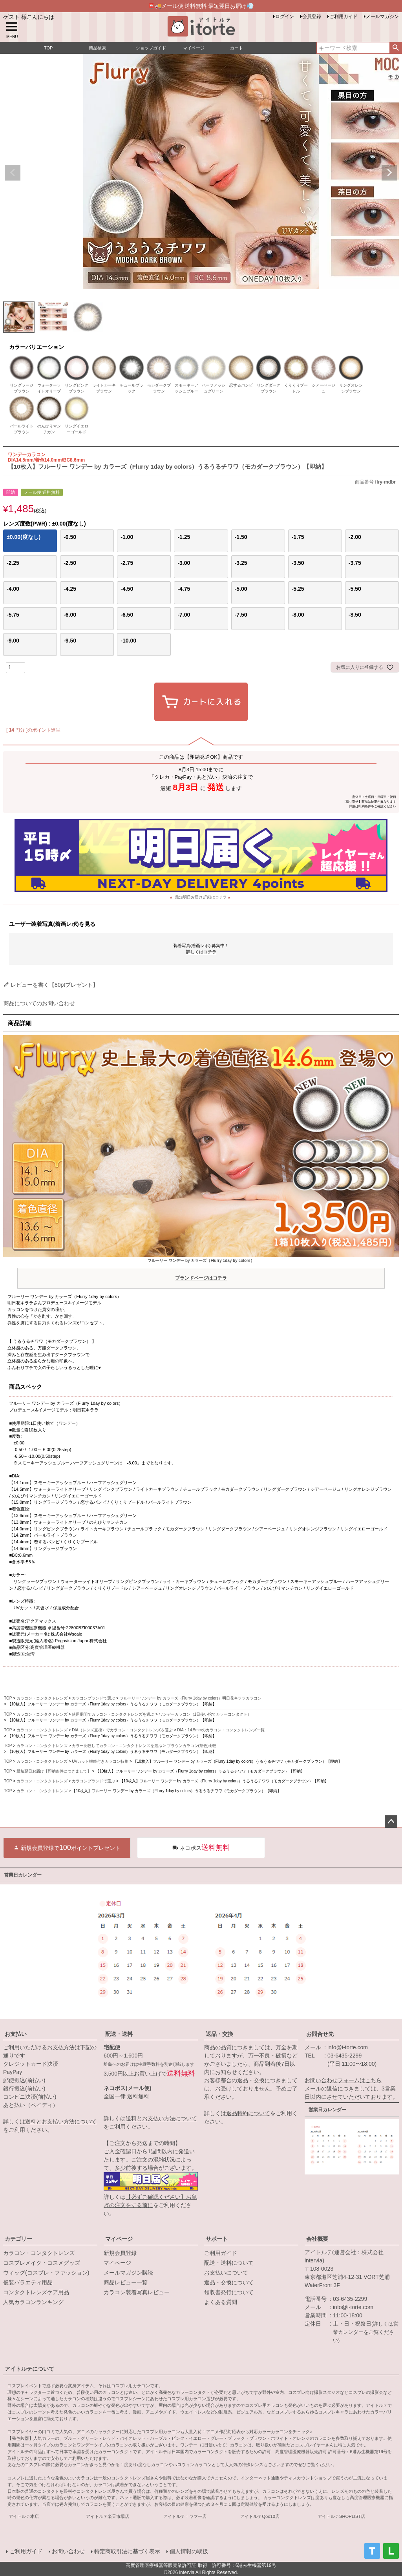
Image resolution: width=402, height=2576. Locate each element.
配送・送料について (229, 2263)
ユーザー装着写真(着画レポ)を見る (52, 924)
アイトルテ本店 (24, 2516)
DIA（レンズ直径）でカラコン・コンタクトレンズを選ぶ (122, 1730)
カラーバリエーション (36, 347)
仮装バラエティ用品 (28, 2282)
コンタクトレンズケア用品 (36, 2292)
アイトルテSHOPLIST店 (341, 2516)
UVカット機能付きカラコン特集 (100, 1761)
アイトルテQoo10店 (260, 2516)
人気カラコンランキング (33, 2302)
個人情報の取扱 (189, 2551)
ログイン (284, 16)
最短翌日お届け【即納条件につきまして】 (53, 1771)
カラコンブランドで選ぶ (93, 1698)
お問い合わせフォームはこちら (343, 2080)
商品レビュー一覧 (126, 2282)
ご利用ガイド (343, 16)
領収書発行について (229, 2292)
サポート (217, 2239)
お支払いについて (226, 2272)
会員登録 (311, 16)
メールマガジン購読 (128, 2272)
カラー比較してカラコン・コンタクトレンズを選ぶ (117, 1746)
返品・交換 (219, 2034)
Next (389, 173)
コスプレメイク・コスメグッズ (41, 2263)
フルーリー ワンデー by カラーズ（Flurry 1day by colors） (201, 1271)
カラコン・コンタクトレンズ (42, 1698)
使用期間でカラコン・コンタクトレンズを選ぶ (113, 1714)
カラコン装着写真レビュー (137, 2292)
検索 (395, 47)
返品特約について (248, 2113)
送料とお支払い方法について (61, 2121)
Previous (12, 173)
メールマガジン (382, 16)
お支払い (16, 2034)
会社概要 (317, 2239)
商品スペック (25, 1387)
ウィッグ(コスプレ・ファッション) (46, 2272)
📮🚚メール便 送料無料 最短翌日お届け (201, 5)
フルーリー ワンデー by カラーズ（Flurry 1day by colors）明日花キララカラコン (191, 1698)
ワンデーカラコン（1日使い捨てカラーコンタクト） (205, 1714)
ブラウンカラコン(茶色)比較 (192, 1746)
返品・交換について (229, 2282)
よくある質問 (220, 2302)
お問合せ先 (320, 2034)
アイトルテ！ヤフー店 (184, 2516)
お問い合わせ (68, 2551)
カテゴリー (18, 2239)
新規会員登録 (120, 2253)
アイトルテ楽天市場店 (107, 2516)
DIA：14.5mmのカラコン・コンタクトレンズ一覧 (221, 1730)
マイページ (119, 2239)
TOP (8, 1698)
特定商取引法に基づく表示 (127, 2551)
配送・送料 (119, 2034)
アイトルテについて (29, 2369)
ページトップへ (391, 1821)
